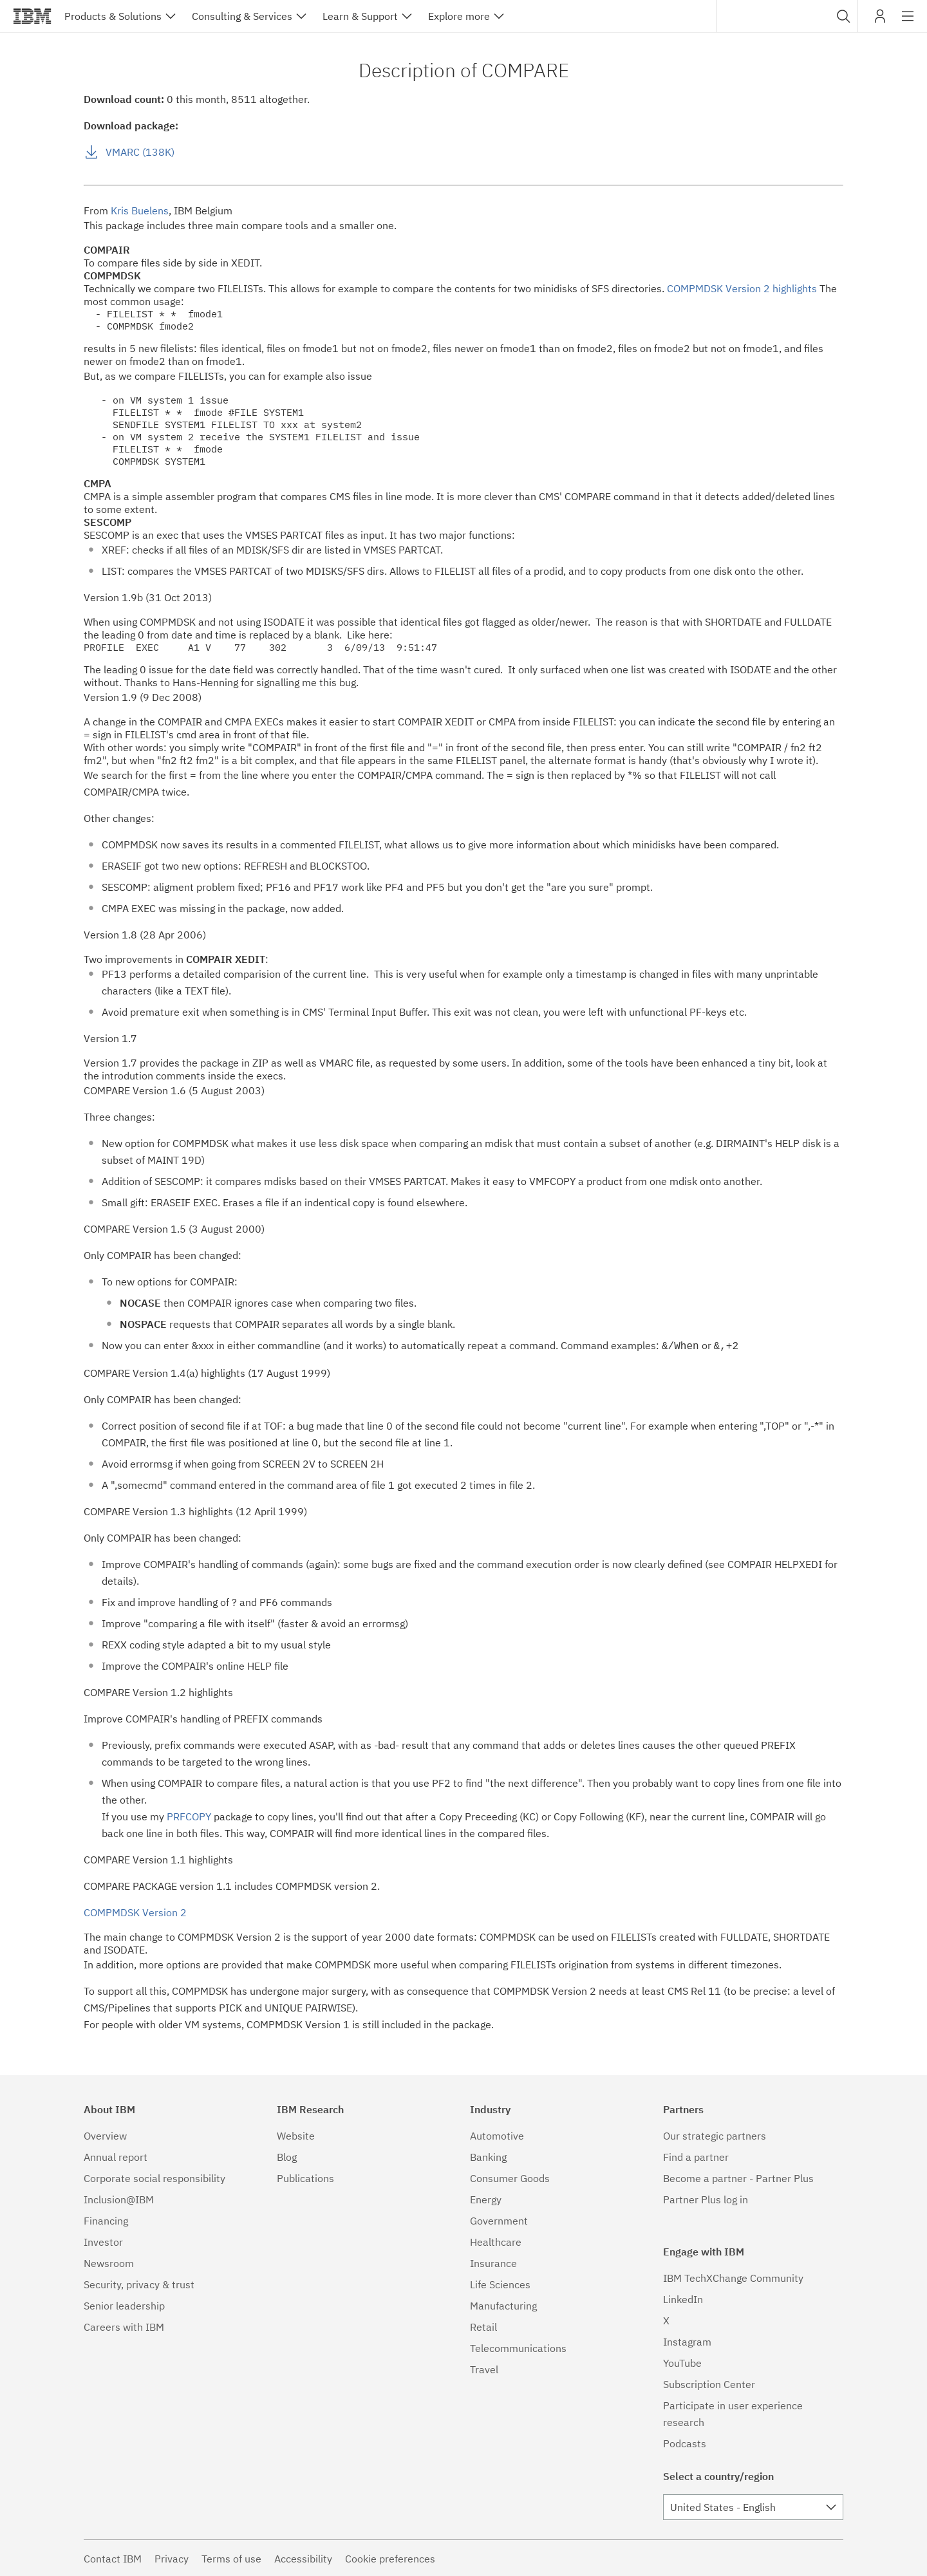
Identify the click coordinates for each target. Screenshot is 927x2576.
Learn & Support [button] (360, 16)
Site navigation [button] (908, 22)
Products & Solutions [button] (113, 16)
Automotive (497, 2134)
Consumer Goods (510, 2176)
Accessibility (303, 2557)
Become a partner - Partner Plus (738, 2176)
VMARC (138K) (140, 151)
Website (296, 2134)
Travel (484, 2368)
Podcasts (684, 2442)
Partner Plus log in (705, 2198)
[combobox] (787, 16)
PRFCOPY (189, 1815)
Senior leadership (124, 2304)
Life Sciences (500, 2283)
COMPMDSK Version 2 (135, 1911)
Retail (483, 2325)
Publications (305, 2176)
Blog (287, 2155)
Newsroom (109, 2261)
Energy (485, 2198)
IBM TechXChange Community (733, 2276)
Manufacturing (503, 2304)
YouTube (682, 2361)
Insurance (493, 2261)
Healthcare (495, 2240)
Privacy (171, 2557)
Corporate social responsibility (154, 2176)
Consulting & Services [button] (242, 16)
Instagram (687, 2340)
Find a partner (696, 2155)
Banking (488, 2155)
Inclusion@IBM (119, 2198)
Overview (105, 2134)
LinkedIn (683, 2297)
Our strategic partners (714, 2134)
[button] (843, 16)
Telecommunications (518, 2346)
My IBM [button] (880, 21)
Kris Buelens (140, 210)
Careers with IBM (124, 2325)
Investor (103, 2240)
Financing (106, 2219)
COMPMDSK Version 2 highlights (742, 288)
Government (499, 2219)
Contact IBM (113, 2557)
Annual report (115, 2155)
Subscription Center (709, 2382)
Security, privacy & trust (139, 2283)
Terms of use (231, 2557)
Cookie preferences (390, 2557)
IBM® (32, 16)
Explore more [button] (459, 16)
